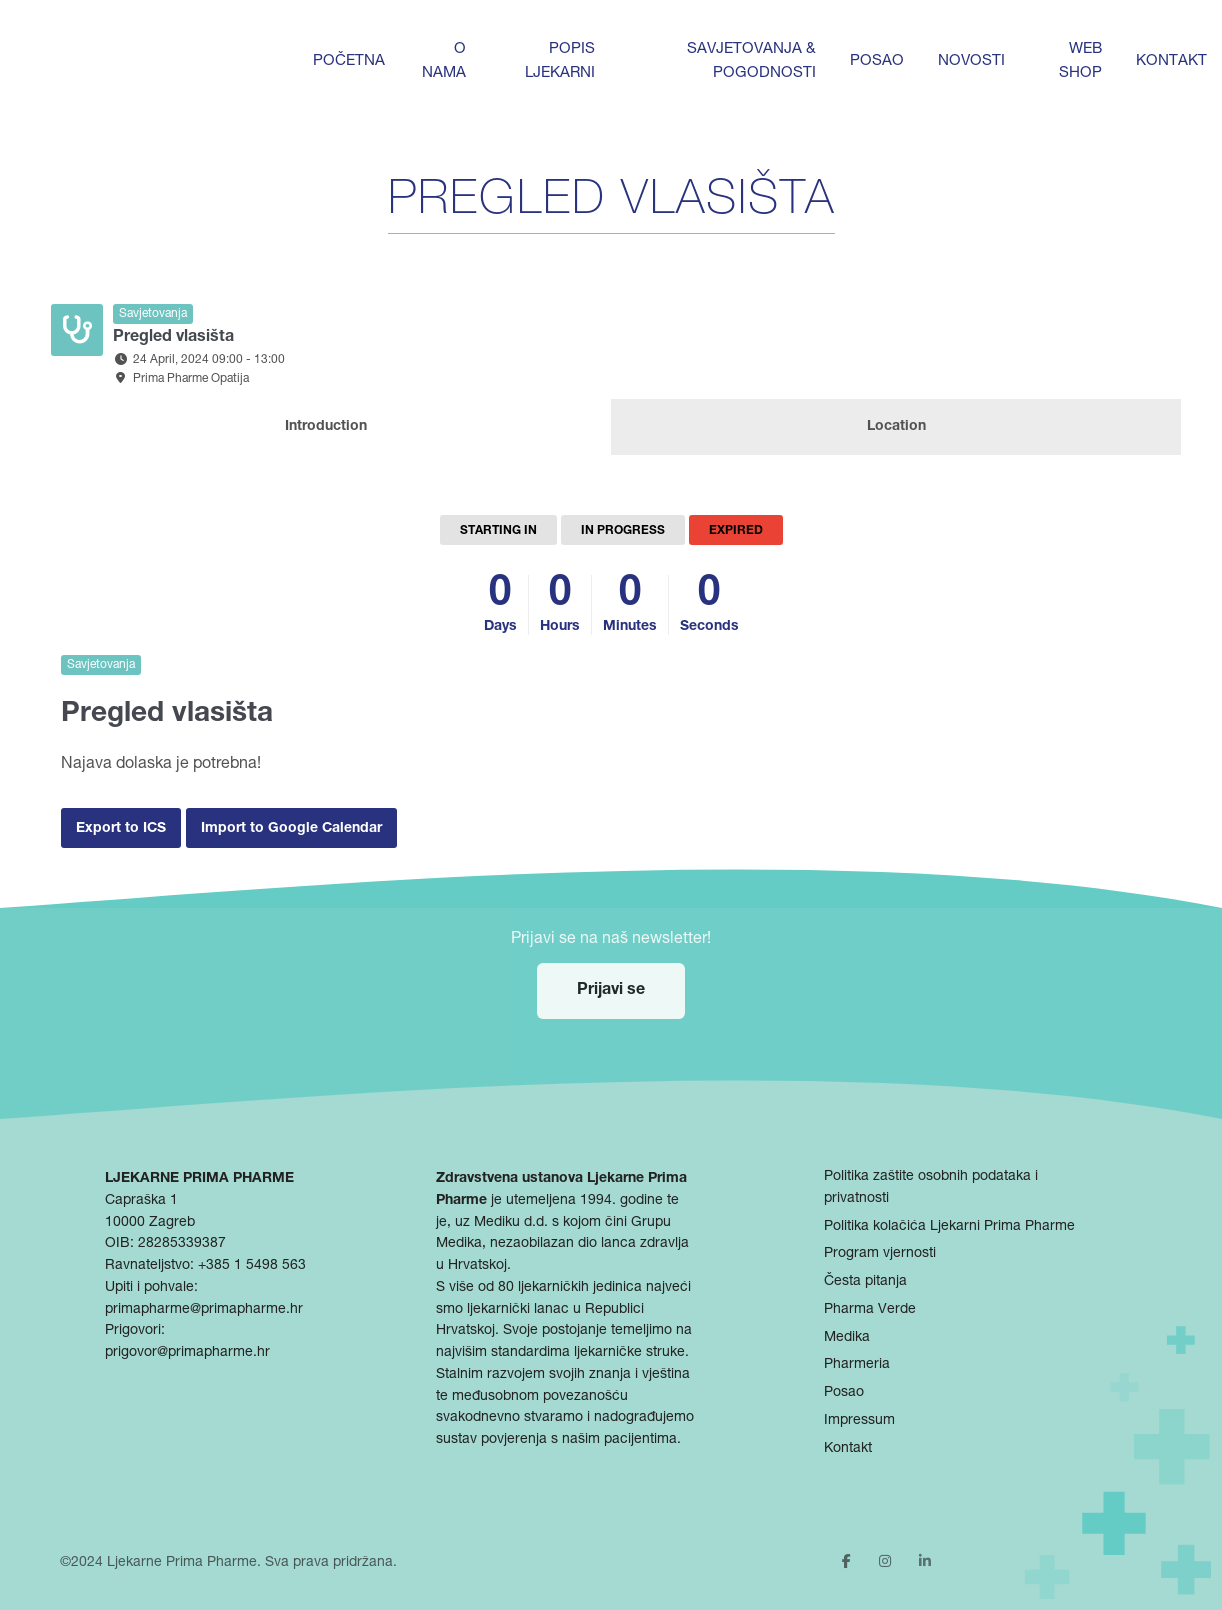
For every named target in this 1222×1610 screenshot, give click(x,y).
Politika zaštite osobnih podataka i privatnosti (931, 1188)
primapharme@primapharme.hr (204, 1310)
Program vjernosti (880, 1254)
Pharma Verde (870, 1310)
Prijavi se (611, 991)
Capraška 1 (141, 1201)
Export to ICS (121, 829)
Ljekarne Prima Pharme (182, 1563)
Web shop (1080, 61)
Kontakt (1171, 61)
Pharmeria (857, 1365)
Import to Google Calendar (291, 829)
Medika (847, 1338)
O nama (444, 61)
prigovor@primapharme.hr (187, 1353)
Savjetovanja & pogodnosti (751, 61)
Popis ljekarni (560, 61)
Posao (877, 61)
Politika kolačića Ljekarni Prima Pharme (949, 1227)
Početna (349, 61)
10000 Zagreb (150, 1223)
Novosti (971, 61)
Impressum (859, 1421)
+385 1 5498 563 (252, 1266)
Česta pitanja (865, 1282)
